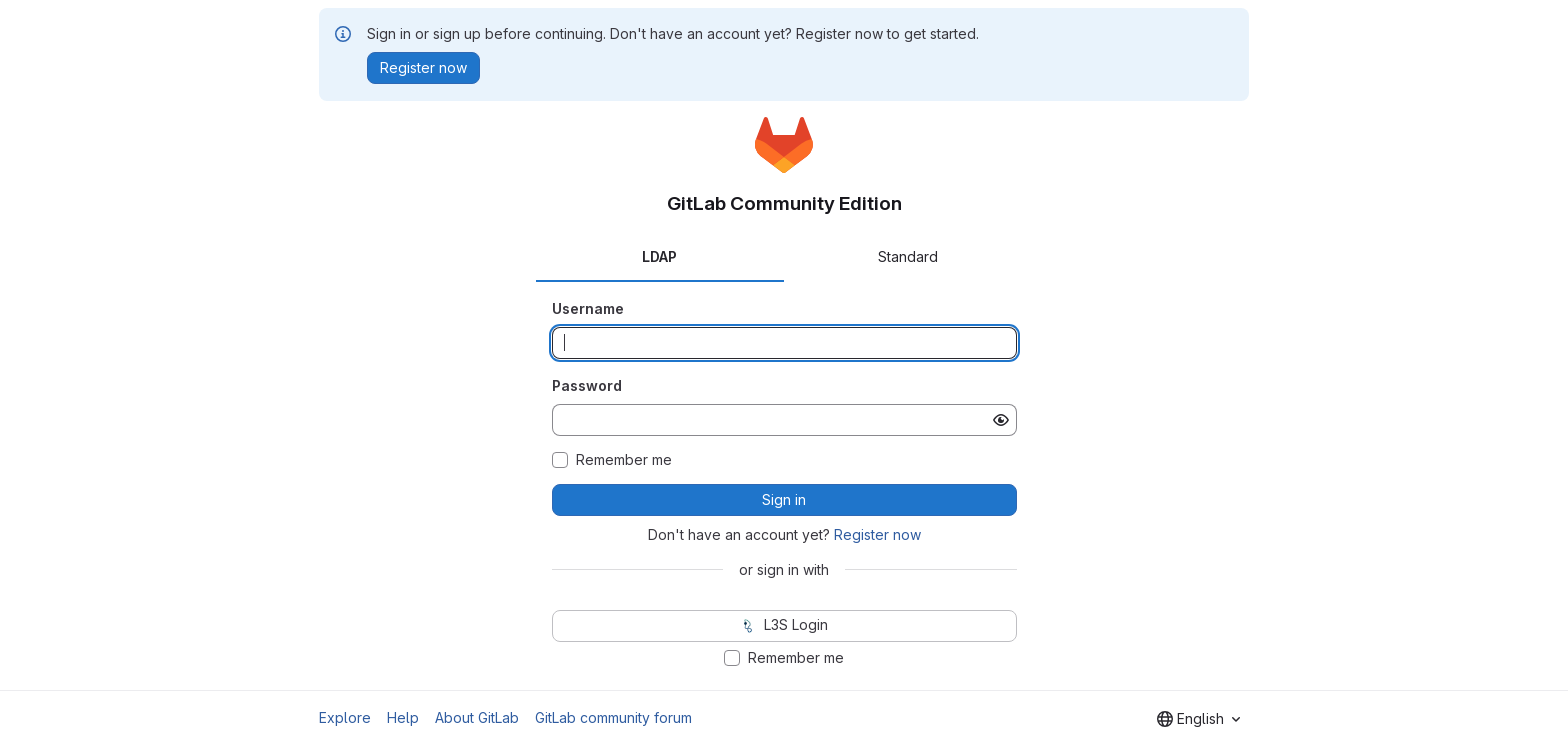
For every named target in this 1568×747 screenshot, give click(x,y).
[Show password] (1001, 420)
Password (587, 385)
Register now (877, 534)
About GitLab (477, 717)
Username (588, 308)
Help (403, 717)
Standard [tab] (908, 256)
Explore (345, 717)
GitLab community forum (613, 717)
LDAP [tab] (659, 256)
